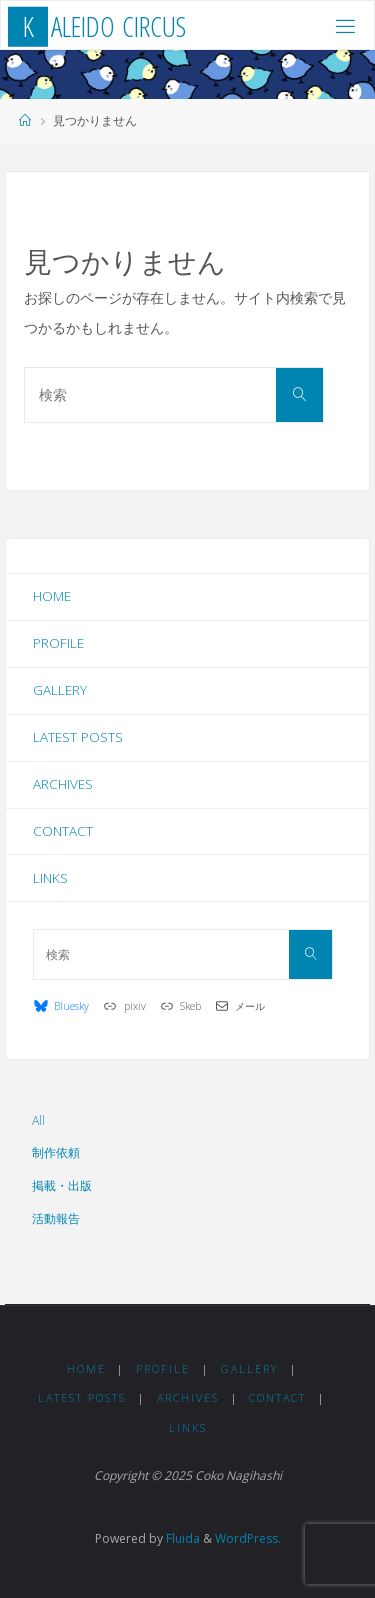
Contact (63, 831)
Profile (58, 643)
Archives (63, 784)
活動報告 (56, 1218)
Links (50, 878)
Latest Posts (78, 737)
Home (52, 596)
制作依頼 (56, 1152)
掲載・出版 (62, 1185)
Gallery (60, 690)
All (38, 1120)
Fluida (181, 1538)
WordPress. (248, 1538)
